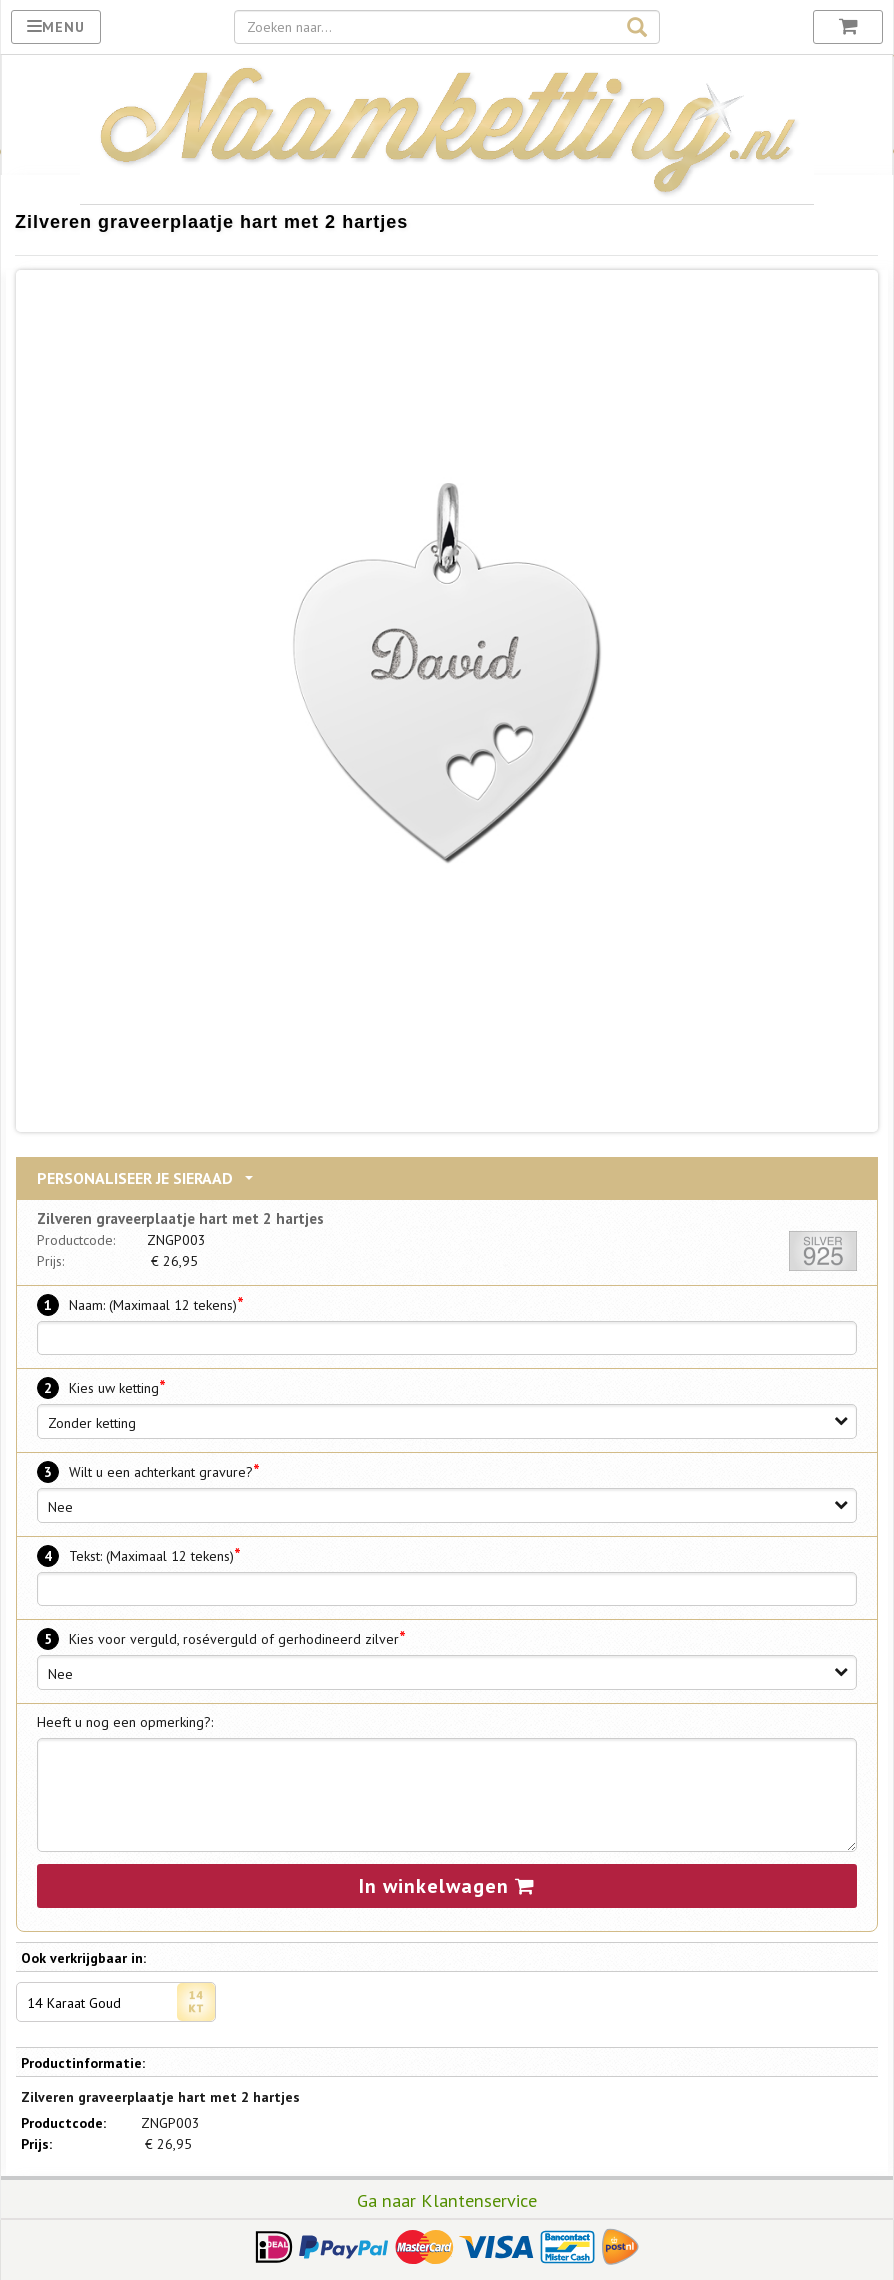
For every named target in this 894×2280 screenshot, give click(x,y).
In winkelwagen (447, 1886)
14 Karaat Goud (121, 2002)
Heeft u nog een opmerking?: (125, 1722)
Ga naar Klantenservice (447, 2200)
